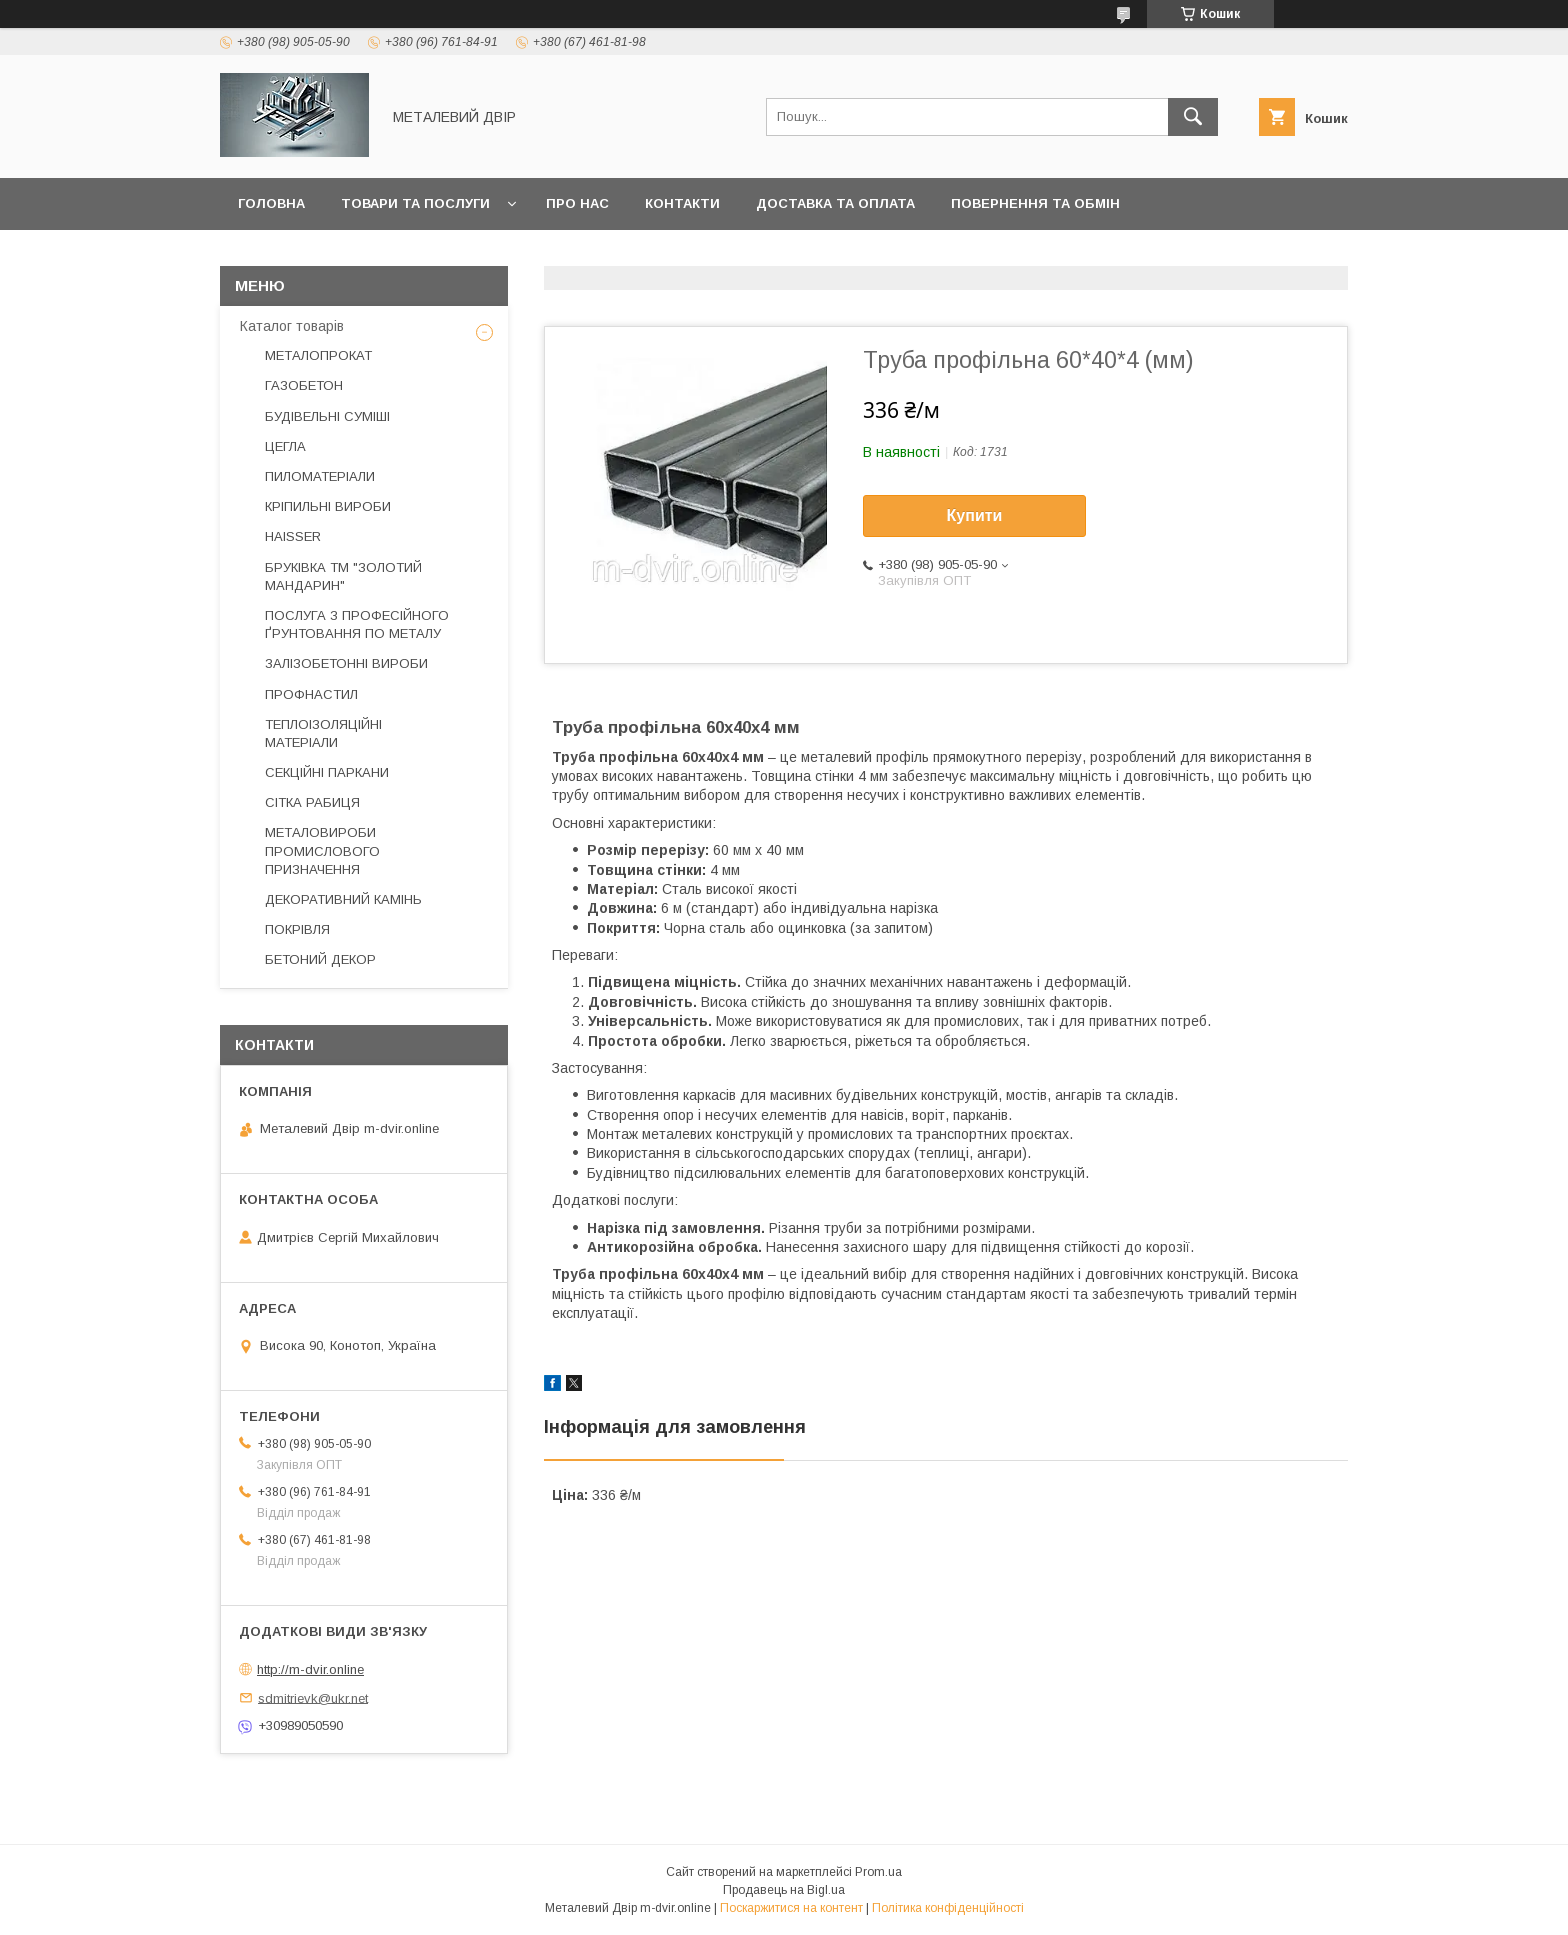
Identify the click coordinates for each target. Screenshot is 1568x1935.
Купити (975, 515)
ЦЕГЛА (285, 446)
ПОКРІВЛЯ (297, 929)
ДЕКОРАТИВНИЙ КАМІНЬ (343, 899)
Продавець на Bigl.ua (784, 1890)
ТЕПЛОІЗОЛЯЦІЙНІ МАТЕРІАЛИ (323, 733)
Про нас (577, 203)
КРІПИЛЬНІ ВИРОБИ (328, 506)
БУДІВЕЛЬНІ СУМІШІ (327, 416)
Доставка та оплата (835, 203)
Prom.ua (878, 1872)
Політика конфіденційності (948, 1908)
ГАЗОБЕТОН (304, 385)
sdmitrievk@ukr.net (313, 1697)
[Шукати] (1193, 117)
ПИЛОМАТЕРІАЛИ (320, 476)
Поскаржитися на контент (791, 1908)
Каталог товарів (292, 326)
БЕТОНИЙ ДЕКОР (320, 959)
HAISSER (293, 536)
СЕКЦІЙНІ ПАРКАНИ (327, 772)
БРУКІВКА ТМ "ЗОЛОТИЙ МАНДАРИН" (343, 576)
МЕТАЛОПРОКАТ (318, 355)
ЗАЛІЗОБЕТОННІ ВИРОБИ (346, 663)
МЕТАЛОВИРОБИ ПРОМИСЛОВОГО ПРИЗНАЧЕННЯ (322, 850)
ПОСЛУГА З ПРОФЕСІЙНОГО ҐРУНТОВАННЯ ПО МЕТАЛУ (357, 624)
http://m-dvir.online (310, 1669)
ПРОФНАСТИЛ (311, 694)
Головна (271, 203)
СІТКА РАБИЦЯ (312, 802)
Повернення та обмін (1035, 203)
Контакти (682, 203)
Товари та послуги (415, 203)
